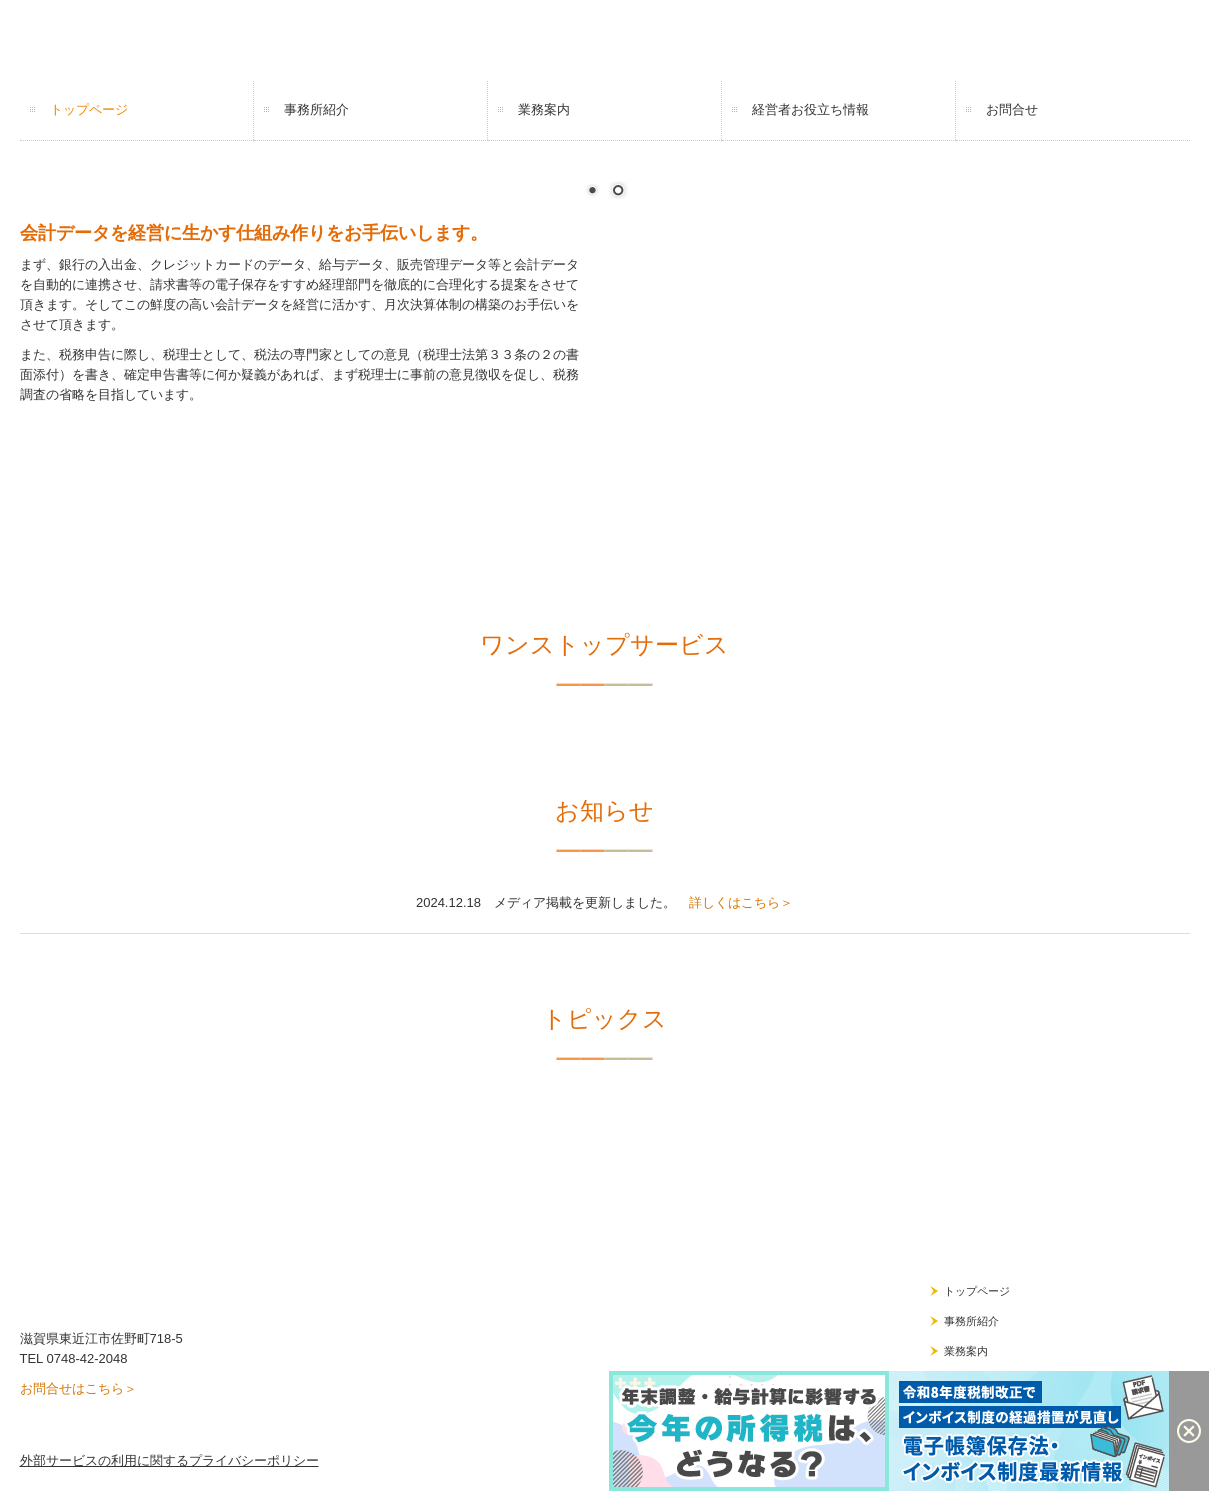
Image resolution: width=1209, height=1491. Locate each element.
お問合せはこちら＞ (78, 1388)
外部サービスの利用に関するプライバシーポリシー (169, 1460)
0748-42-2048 (86, 1358)
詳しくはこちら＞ (741, 902)
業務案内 (544, 109)
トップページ (89, 109)
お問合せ (1012, 109)
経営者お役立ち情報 (810, 109)
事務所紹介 (316, 109)
